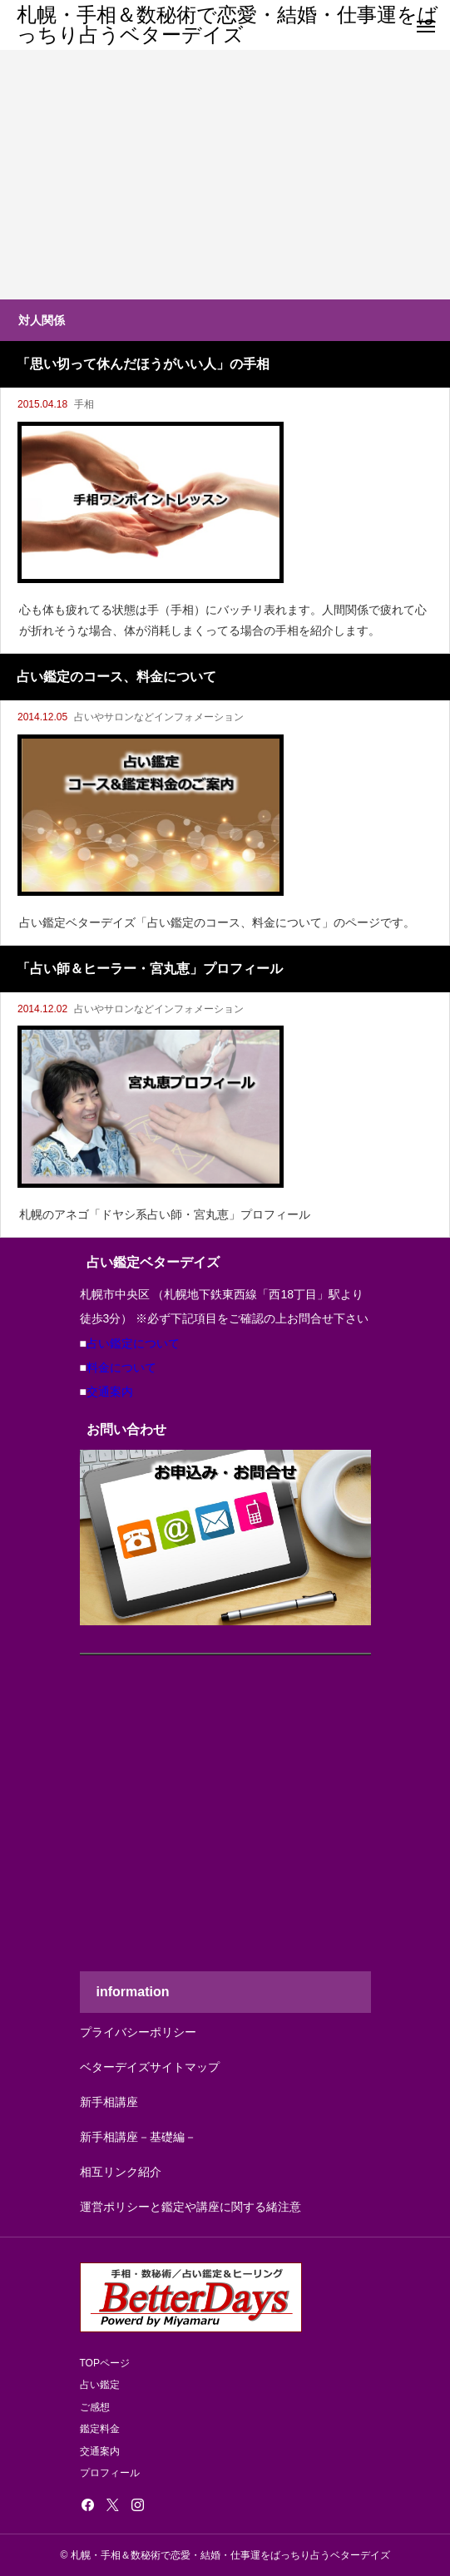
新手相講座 (109, 2102)
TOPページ (105, 2363)
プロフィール (110, 2473)
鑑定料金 (100, 2429)
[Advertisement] (225, 174)
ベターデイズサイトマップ (150, 2067)
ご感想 (95, 2407)
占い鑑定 (100, 2385)
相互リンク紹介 (120, 2171)
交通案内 (110, 1391)
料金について (121, 1367)
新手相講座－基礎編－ (138, 2136)
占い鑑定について (133, 1343)
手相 (84, 404)
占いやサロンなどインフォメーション (159, 717)
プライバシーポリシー (138, 2032)
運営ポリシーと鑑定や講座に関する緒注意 (190, 2206)
